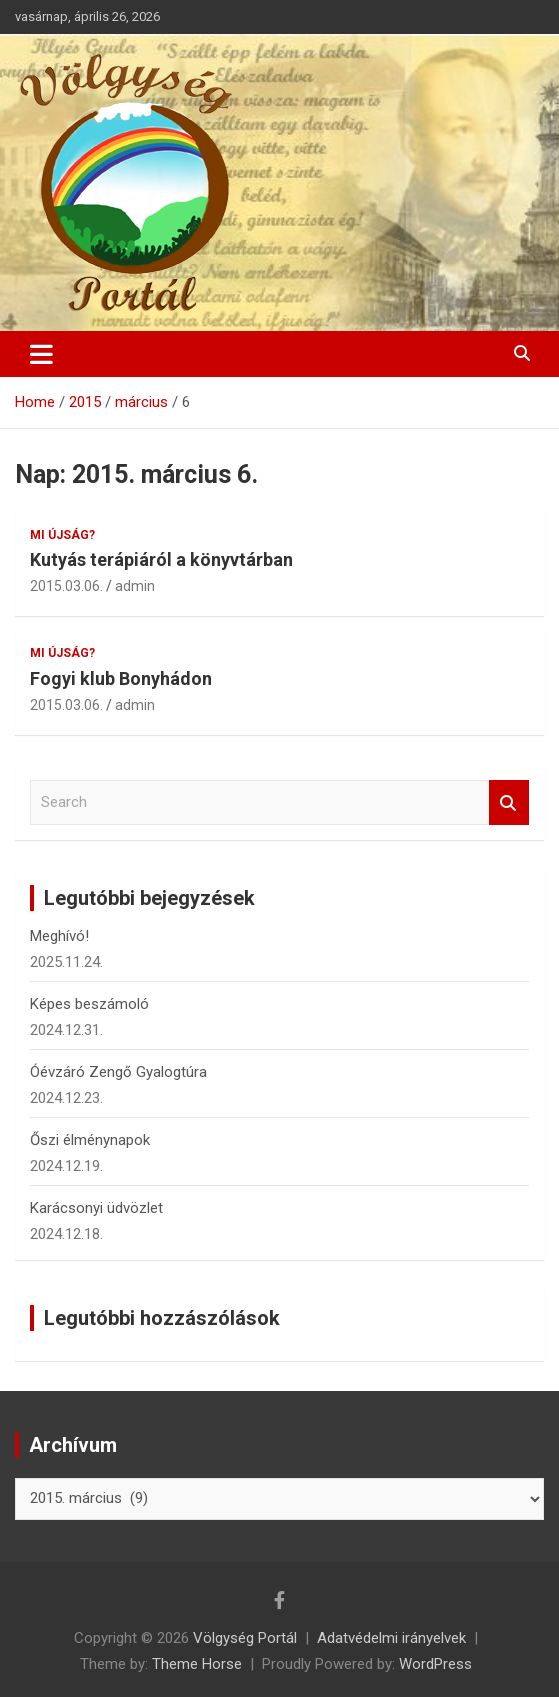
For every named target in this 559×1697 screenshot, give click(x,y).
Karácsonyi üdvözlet (96, 1208)
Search (509, 802)
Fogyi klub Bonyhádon (121, 678)
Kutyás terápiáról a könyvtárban (161, 559)
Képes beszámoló (89, 1004)
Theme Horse (197, 1664)
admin (135, 586)
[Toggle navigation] (41, 354)
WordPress (435, 1664)
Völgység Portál (245, 1638)
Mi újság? (62, 535)
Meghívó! (59, 936)
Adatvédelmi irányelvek (391, 1638)
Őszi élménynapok (90, 1140)
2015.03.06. (66, 586)
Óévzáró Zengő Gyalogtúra (118, 1072)
